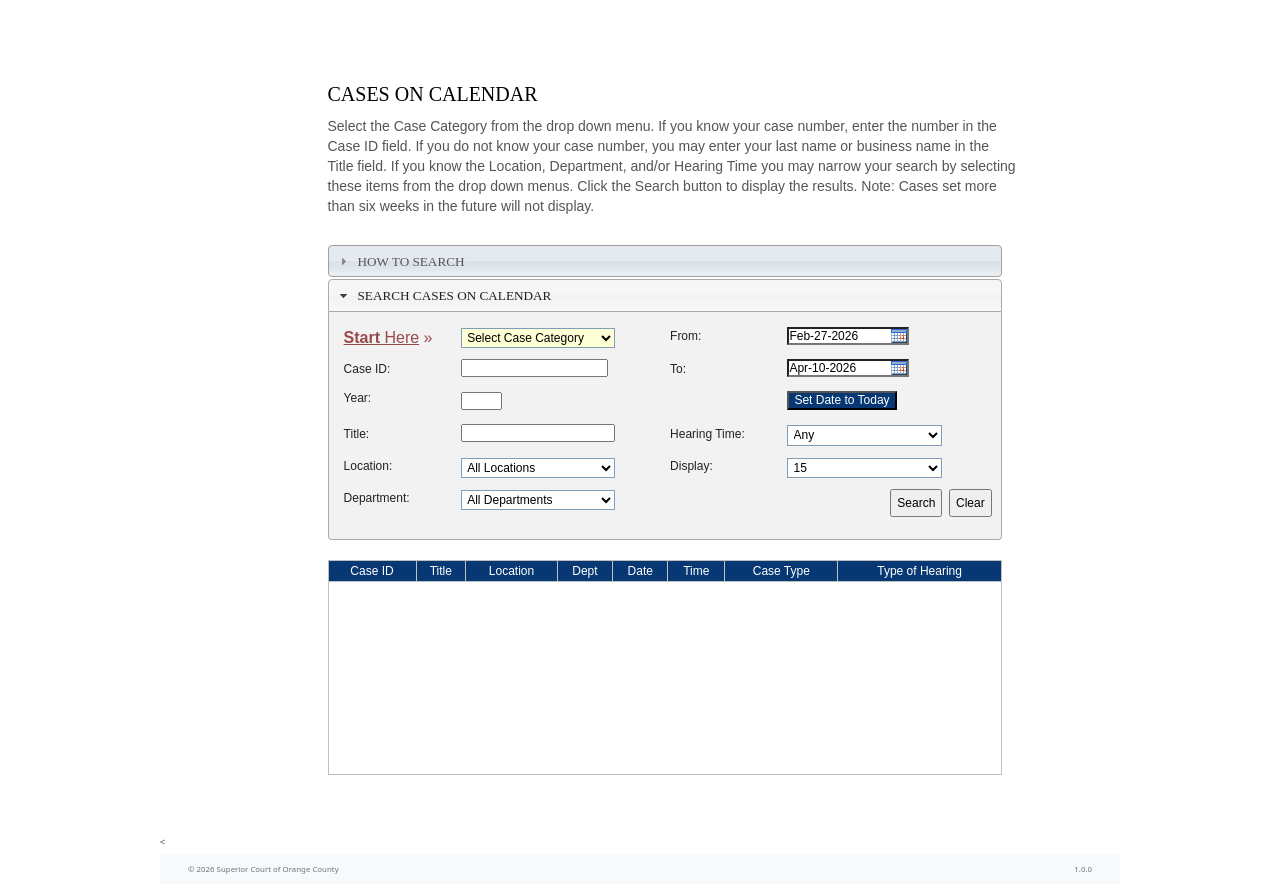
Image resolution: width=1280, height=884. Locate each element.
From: (685, 336)
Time (696, 571)
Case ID (371, 571)
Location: (368, 466)
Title (441, 571)
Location (511, 571)
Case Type (781, 571)
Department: (377, 498)
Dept (584, 571)
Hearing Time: (707, 434)
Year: (358, 398)
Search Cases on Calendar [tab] (443, 296)
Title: (357, 434)
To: (678, 369)
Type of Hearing (919, 571)
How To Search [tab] (399, 261)
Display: (691, 466)
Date (640, 571)
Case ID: (367, 369)
